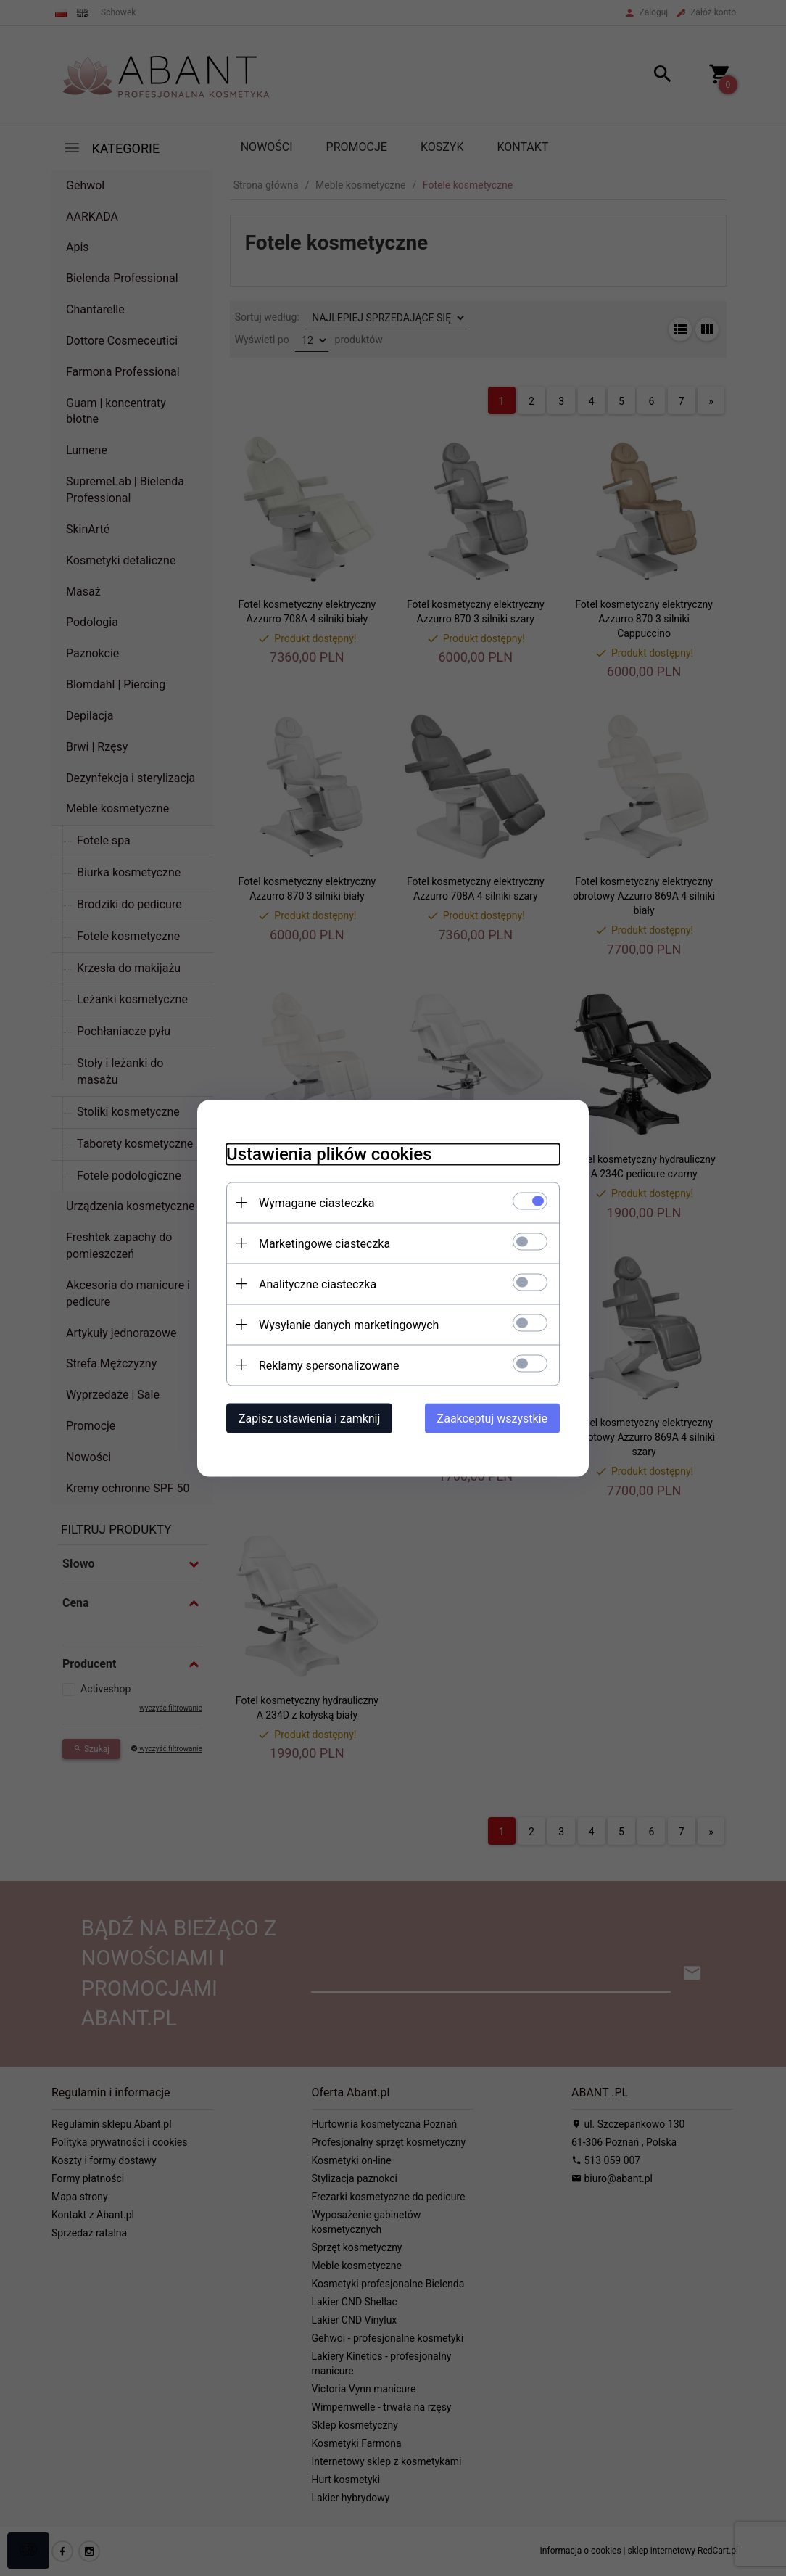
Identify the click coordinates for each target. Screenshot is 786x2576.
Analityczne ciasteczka (317, 1284)
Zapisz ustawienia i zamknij (309, 1418)
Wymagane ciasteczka (317, 1202)
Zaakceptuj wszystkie (492, 1418)
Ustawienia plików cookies (328, 1153)
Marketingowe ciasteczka (324, 1243)
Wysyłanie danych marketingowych (349, 1324)
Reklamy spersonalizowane (329, 1365)
